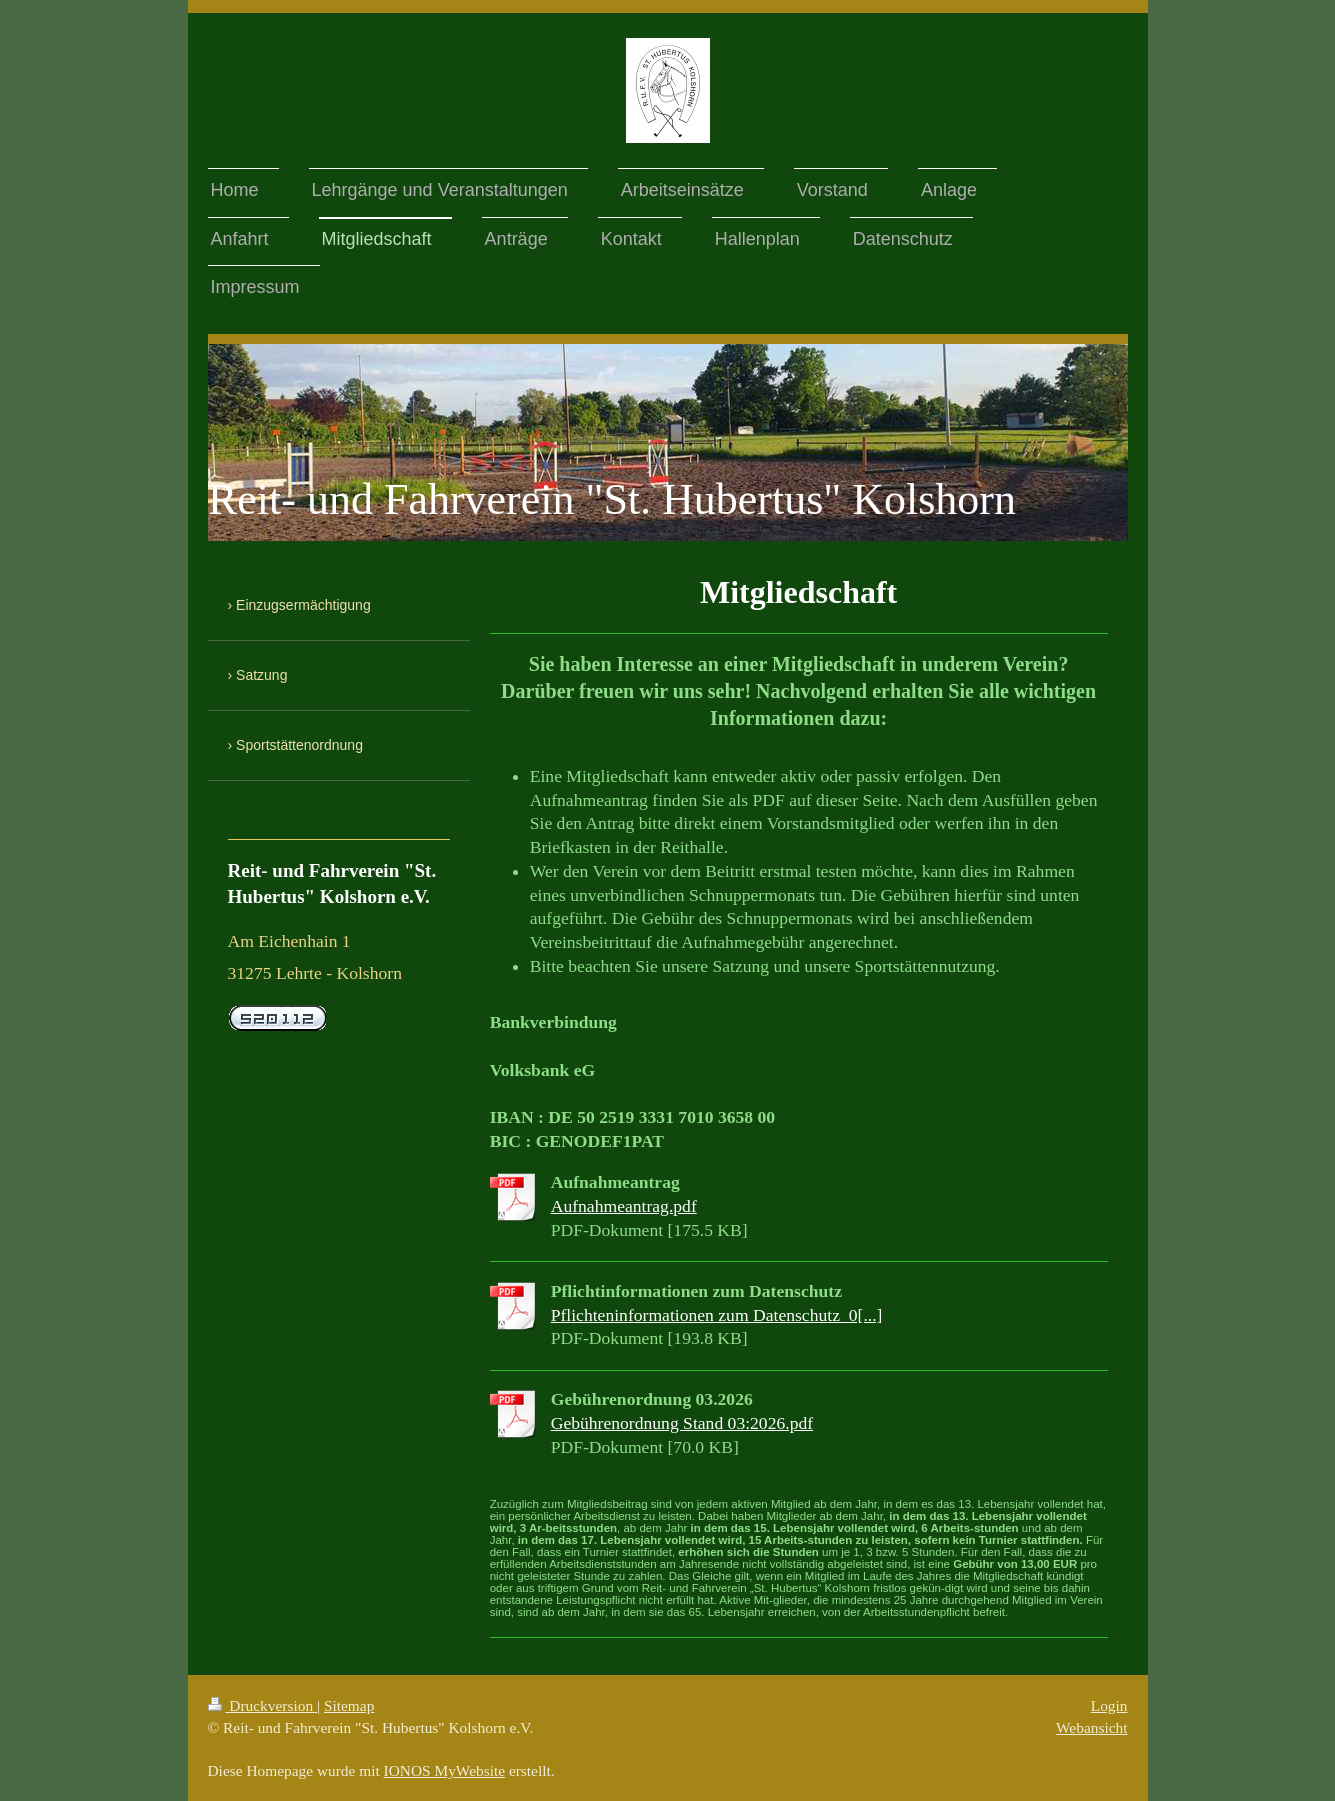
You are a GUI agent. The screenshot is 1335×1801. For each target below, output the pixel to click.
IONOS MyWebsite (444, 1770)
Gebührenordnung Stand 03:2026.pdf (682, 1423)
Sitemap (349, 1705)
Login (1109, 1705)
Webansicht (1091, 1727)
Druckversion (262, 1705)
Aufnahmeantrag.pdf (624, 1206)
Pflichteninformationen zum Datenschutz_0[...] (717, 1315)
